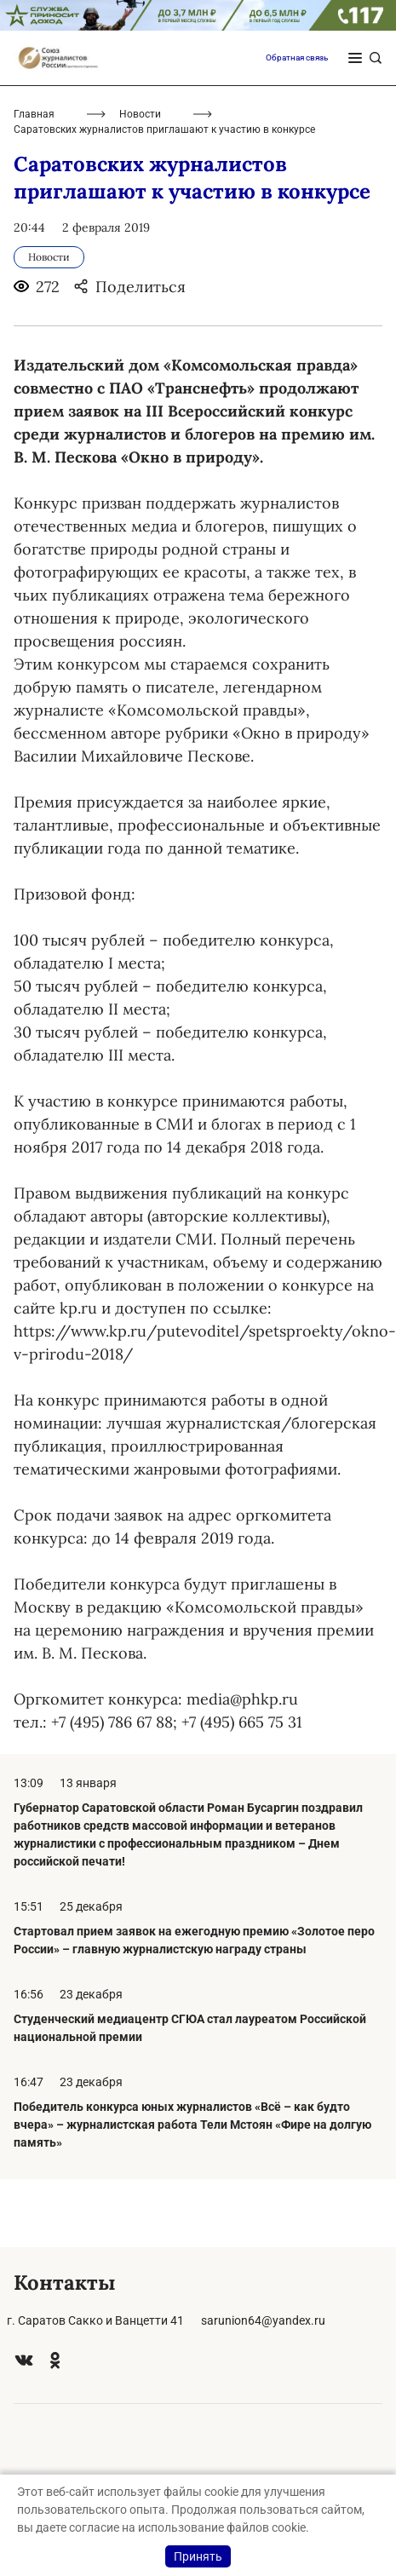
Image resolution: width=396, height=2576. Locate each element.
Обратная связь (297, 57)
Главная (34, 114)
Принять (198, 2556)
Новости (140, 114)
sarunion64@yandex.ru (263, 2320)
